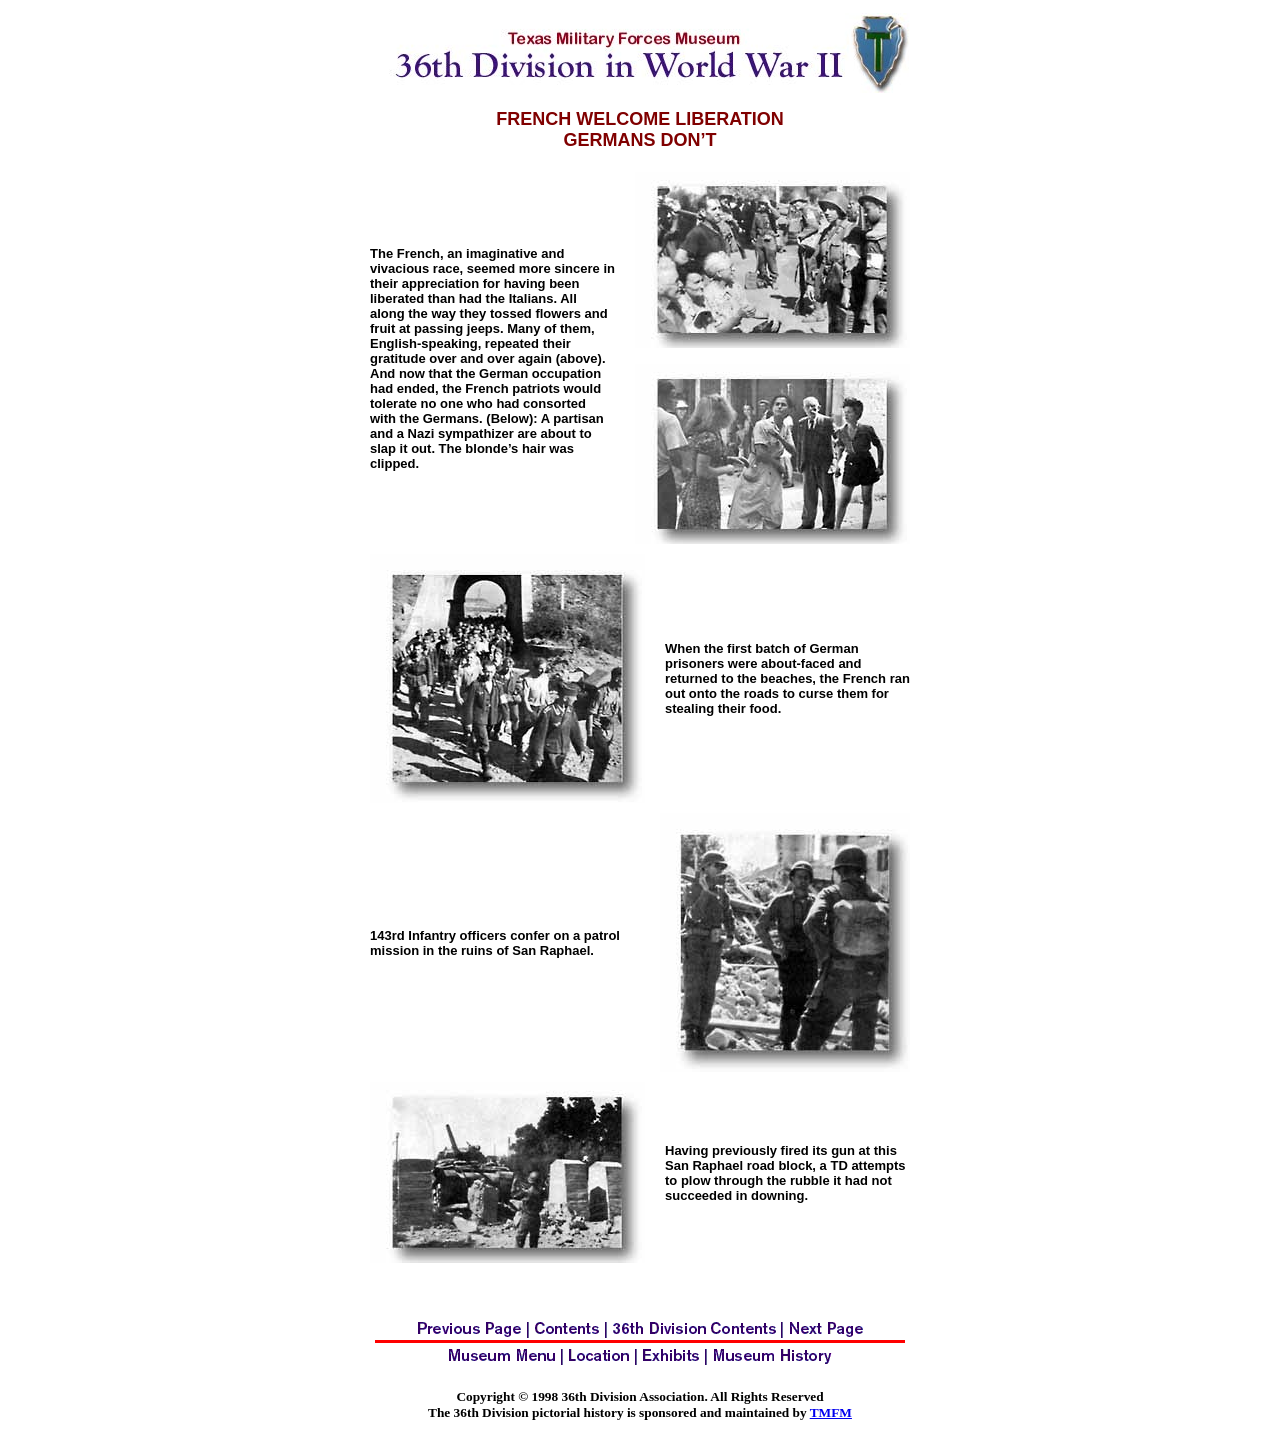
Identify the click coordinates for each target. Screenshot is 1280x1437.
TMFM (831, 1412)
